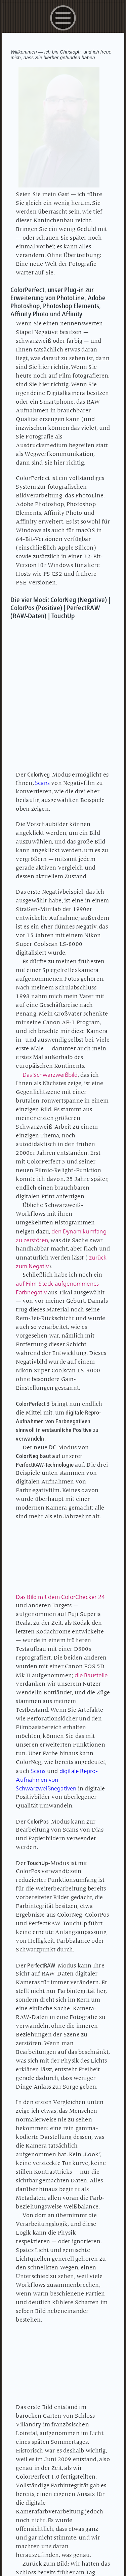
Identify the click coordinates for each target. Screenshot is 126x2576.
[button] (62, 31)
